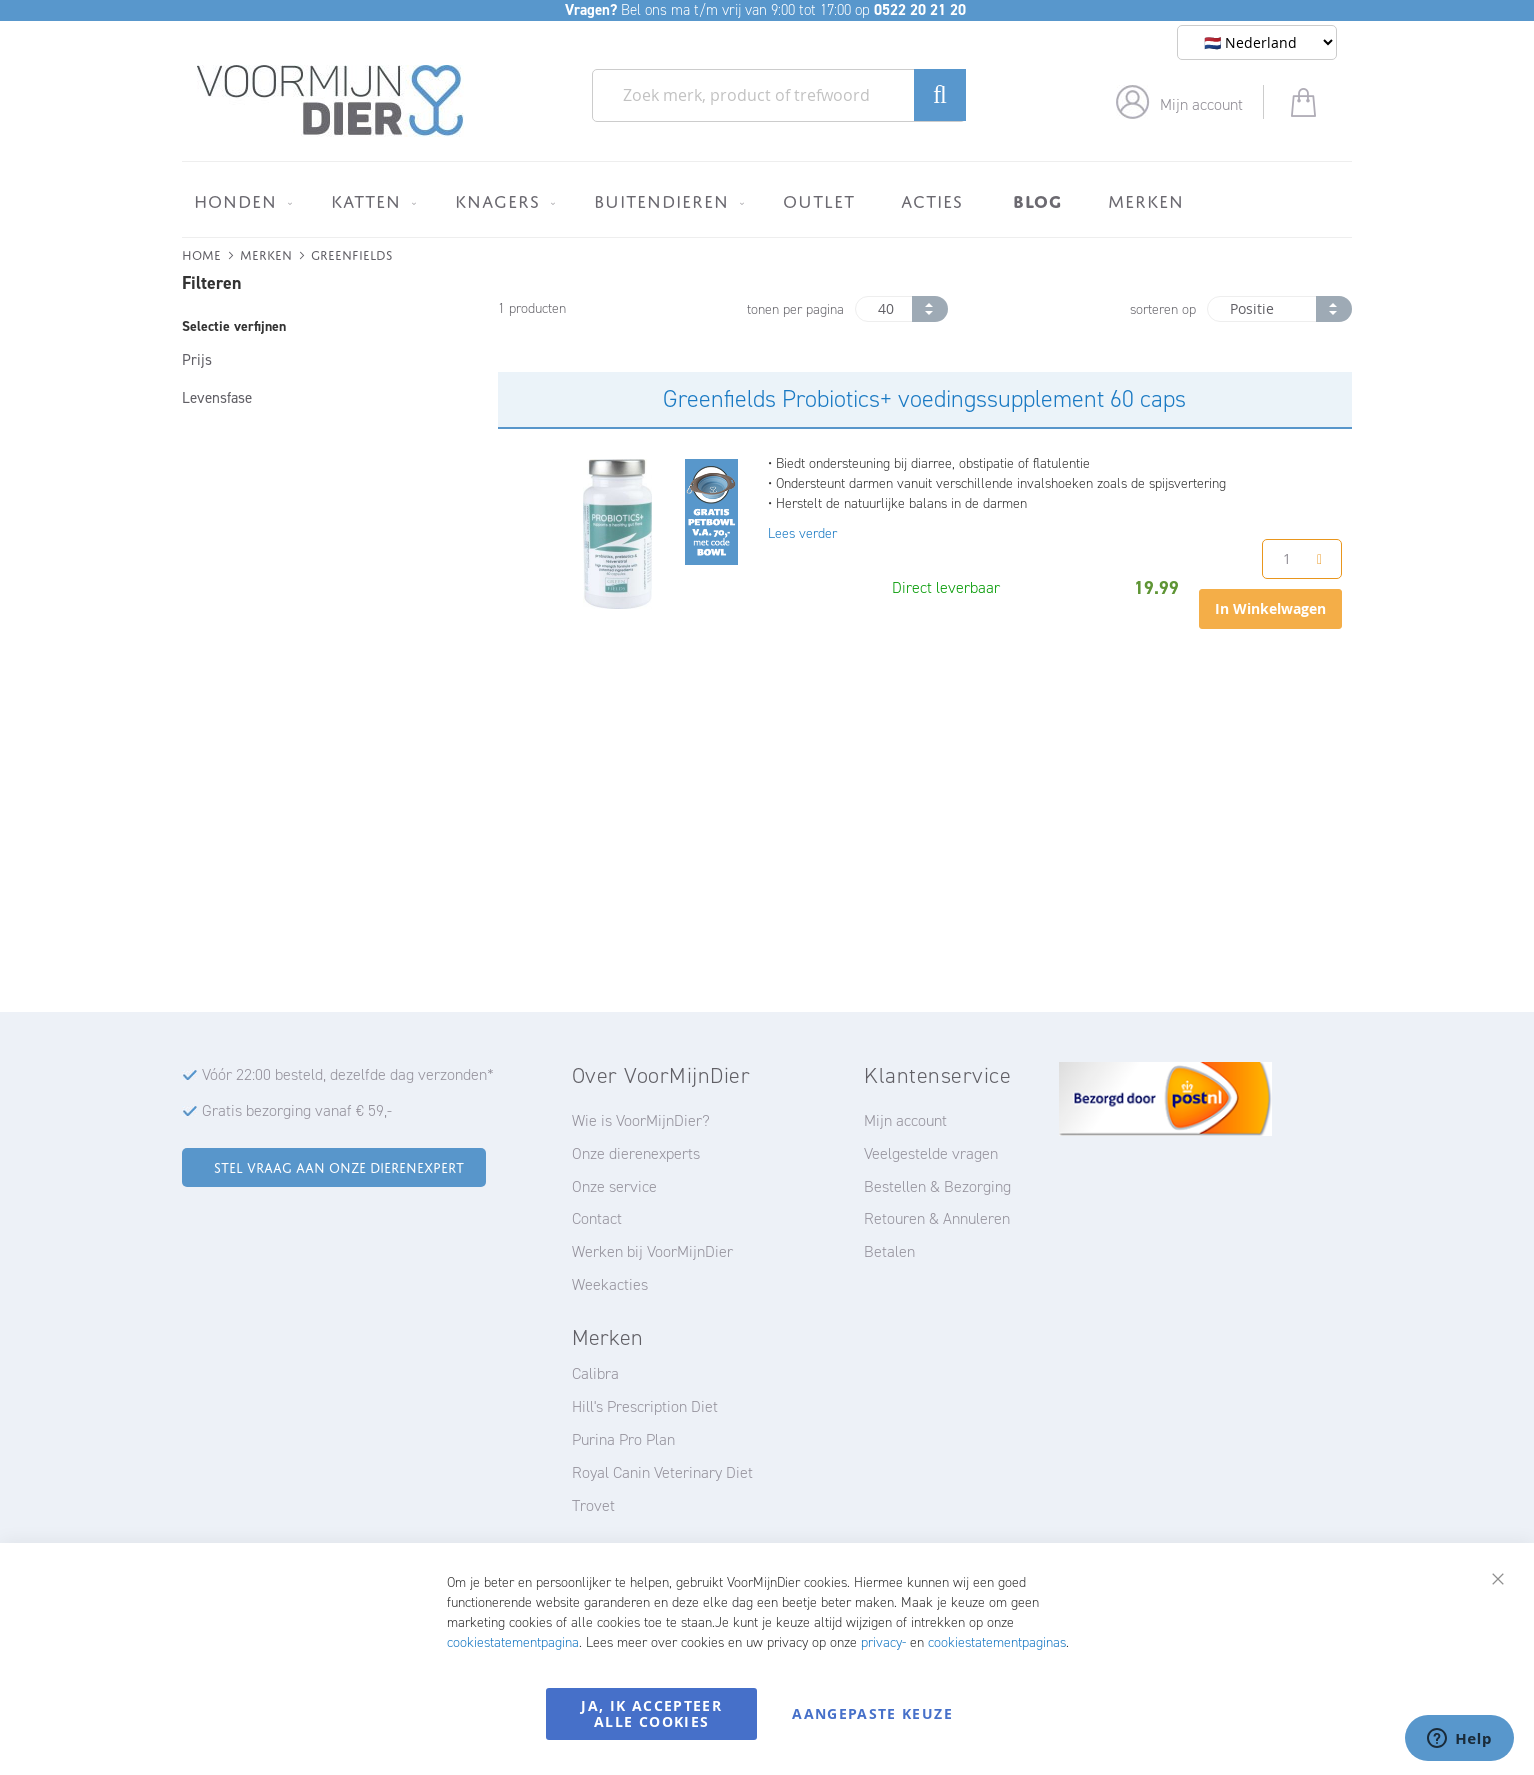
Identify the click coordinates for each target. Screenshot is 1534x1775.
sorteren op (1163, 309)
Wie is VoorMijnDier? (641, 1120)
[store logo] (330, 101)
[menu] (767, 199)
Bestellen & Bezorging (937, 1186)
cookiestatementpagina (513, 1642)
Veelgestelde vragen (931, 1153)
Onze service (614, 1186)
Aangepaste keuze (872, 1713)
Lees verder (802, 533)
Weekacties (610, 1284)
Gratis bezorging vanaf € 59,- (297, 1110)
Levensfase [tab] (217, 398)
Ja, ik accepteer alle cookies (651, 1713)
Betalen (889, 1251)
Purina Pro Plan (623, 1439)
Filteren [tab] (211, 283)
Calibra (595, 1373)
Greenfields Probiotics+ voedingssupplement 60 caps (924, 399)
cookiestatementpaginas (997, 1642)
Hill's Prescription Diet (645, 1406)
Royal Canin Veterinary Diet (662, 1472)
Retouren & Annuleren (937, 1218)
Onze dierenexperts (636, 1153)
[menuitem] (239, 201)
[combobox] (779, 95)
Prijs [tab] (197, 360)
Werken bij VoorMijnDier (652, 1251)
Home (201, 253)
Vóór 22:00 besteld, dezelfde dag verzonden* (348, 1074)
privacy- (883, 1642)
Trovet (593, 1505)
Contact (597, 1218)
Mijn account (1201, 104)
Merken (266, 253)
